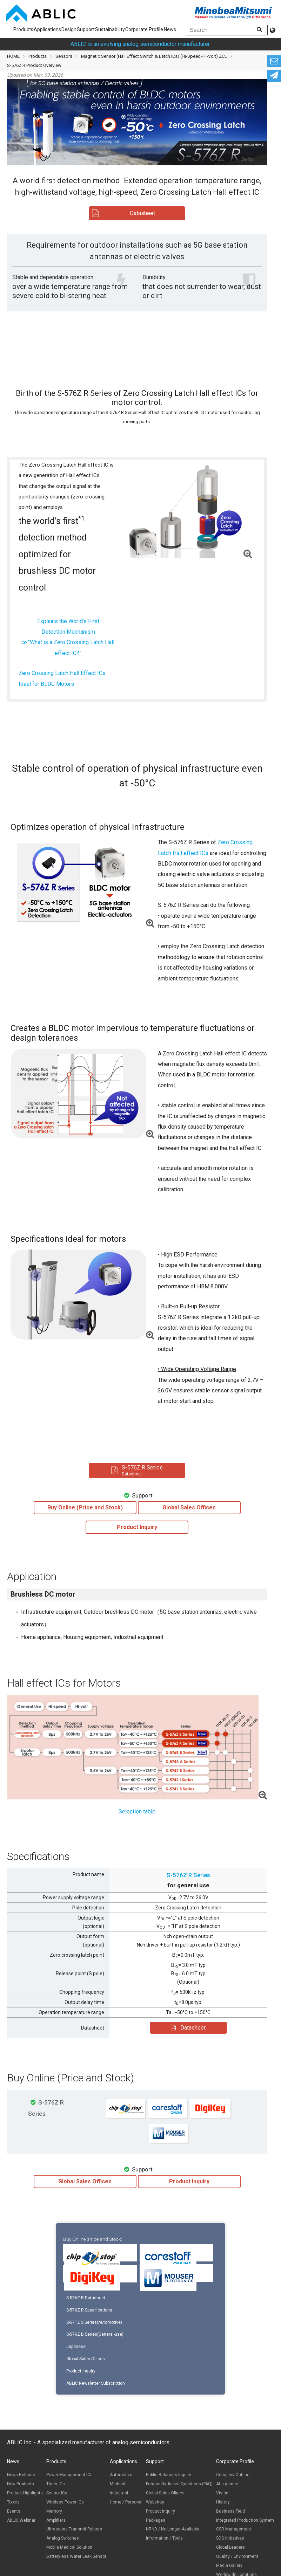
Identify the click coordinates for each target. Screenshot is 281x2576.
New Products (20, 2483)
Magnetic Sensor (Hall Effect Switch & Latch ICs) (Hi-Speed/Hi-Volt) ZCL (154, 56)
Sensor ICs (56, 2493)
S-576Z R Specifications (87, 2310)
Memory (54, 2511)
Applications (47, 29)
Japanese (74, 2346)
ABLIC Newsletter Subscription (94, 2383)
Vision (222, 2493)
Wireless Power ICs (65, 2502)
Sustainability (110, 29)
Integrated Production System (245, 2520)
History (223, 2502)
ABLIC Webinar (21, 2520)
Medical (117, 2483)
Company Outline (232, 2474)
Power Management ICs (69, 2474)
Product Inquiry (79, 2371)
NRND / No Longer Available (172, 2529)
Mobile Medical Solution (69, 2547)
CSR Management (233, 2529)
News (170, 29)
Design (68, 29)
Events (13, 2511)
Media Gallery (229, 2565)
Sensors (63, 56)
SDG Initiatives (230, 2538)
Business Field (230, 2511)
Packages (155, 2520)
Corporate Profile (144, 29)
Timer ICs (55, 2483)
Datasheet (188, 2027)
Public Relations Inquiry (168, 2474)
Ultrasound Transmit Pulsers (74, 2529)
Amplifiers (56, 2520)
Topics (13, 2502)
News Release (21, 2474)
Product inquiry (160, 2511)
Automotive (121, 2474)
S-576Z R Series (188, 1875)
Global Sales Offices (84, 2358)
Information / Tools (164, 2538)
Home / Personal (126, 2502)
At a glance (227, 2483)
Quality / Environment (237, 2556)
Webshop (155, 2502)
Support (86, 29)
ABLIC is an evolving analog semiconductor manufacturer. (140, 44)
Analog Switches (62, 2538)
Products (23, 29)
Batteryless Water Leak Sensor (76, 2556)
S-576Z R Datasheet (84, 2297)
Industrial (119, 2493)
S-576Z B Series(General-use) (93, 2334)
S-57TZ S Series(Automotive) (92, 2322)
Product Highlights (25, 2493)
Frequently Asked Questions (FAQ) (179, 2483)
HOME (13, 56)
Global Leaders (230, 2547)
